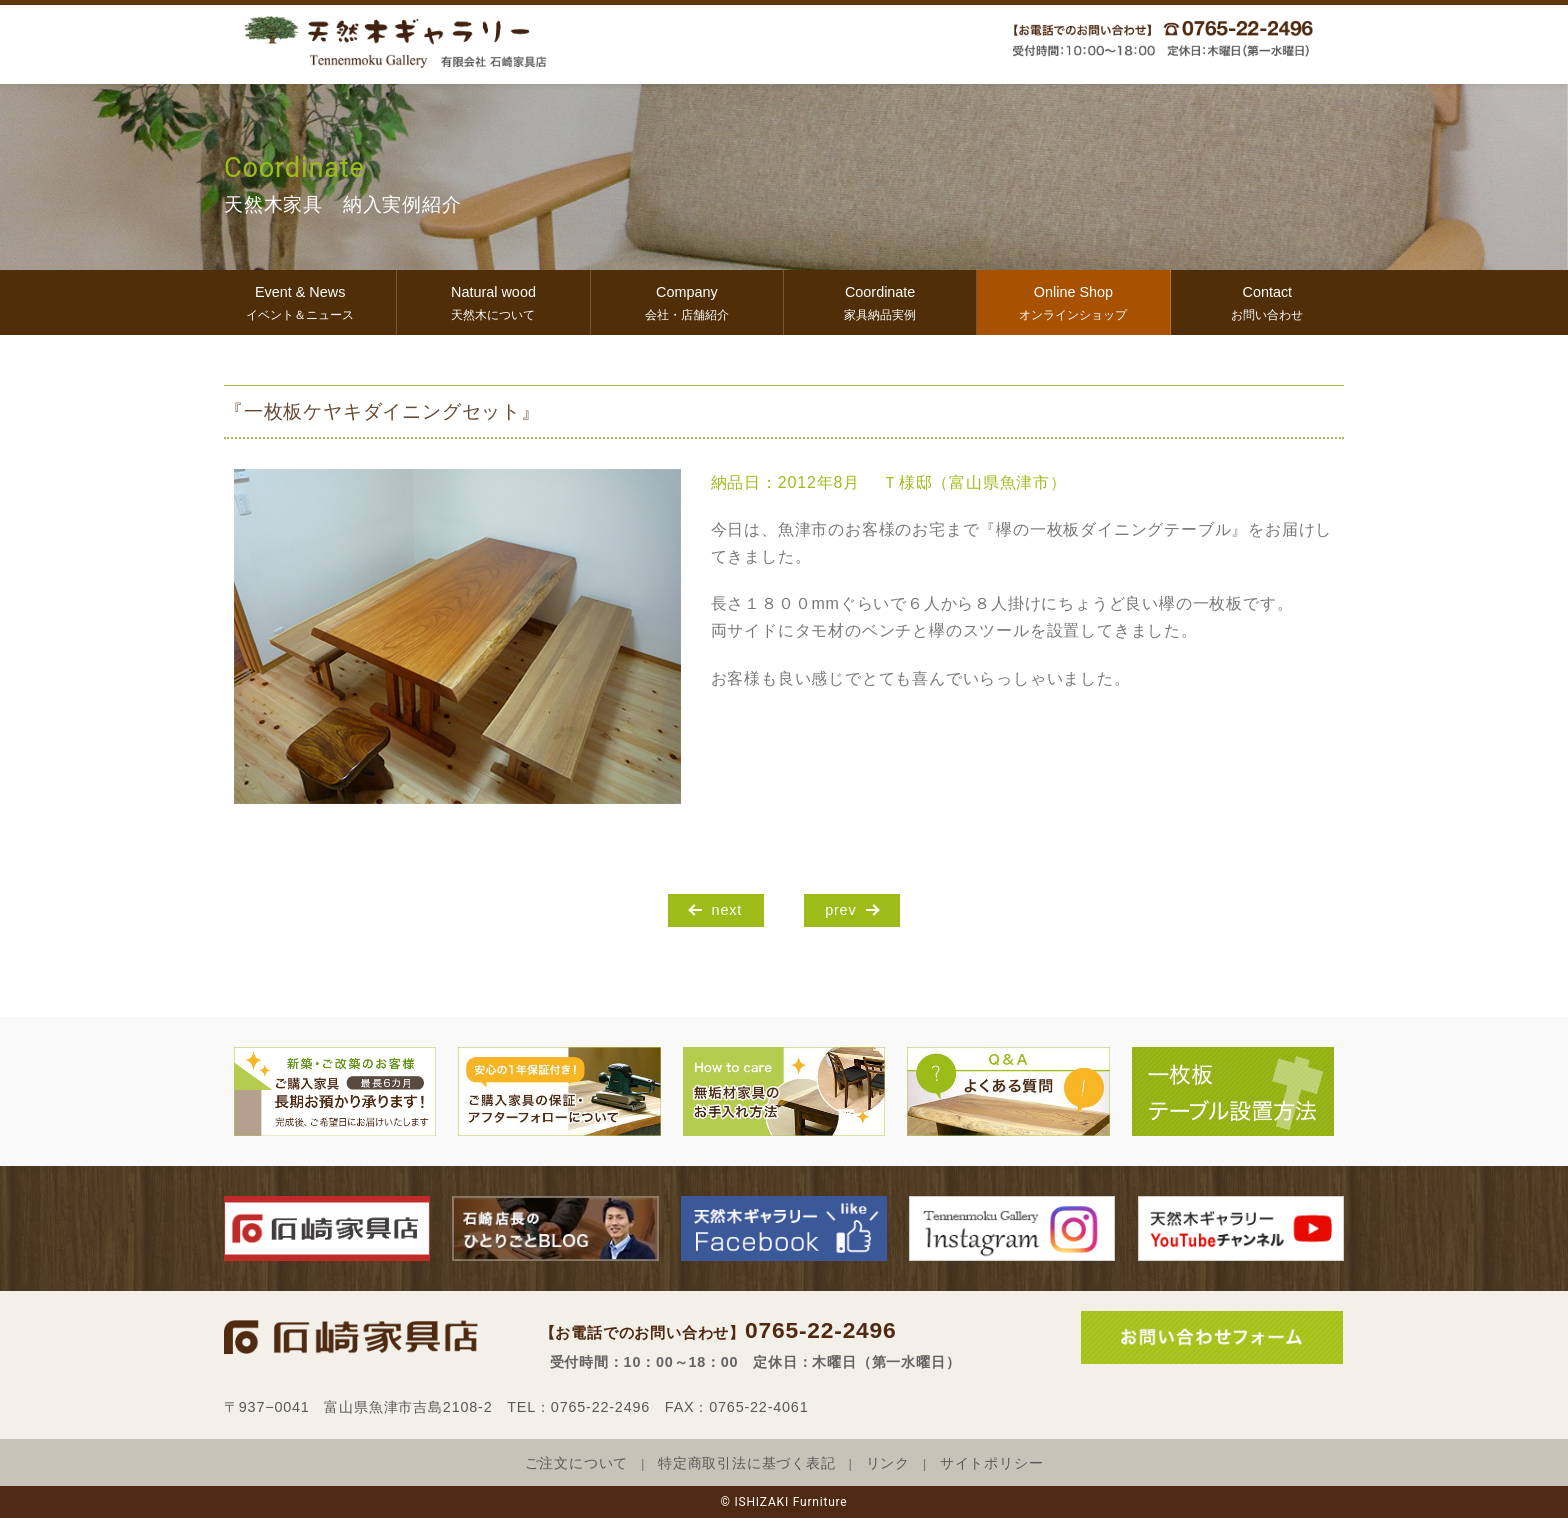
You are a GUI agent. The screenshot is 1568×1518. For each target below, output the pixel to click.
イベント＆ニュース (300, 300)
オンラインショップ (1073, 300)
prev (840, 910)
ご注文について (577, 1463)
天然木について (493, 300)
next (727, 910)
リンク (888, 1463)
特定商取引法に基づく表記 (747, 1463)
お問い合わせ (1267, 300)
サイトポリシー (992, 1463)
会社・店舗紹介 (687, 300)
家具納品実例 (880, 300)
